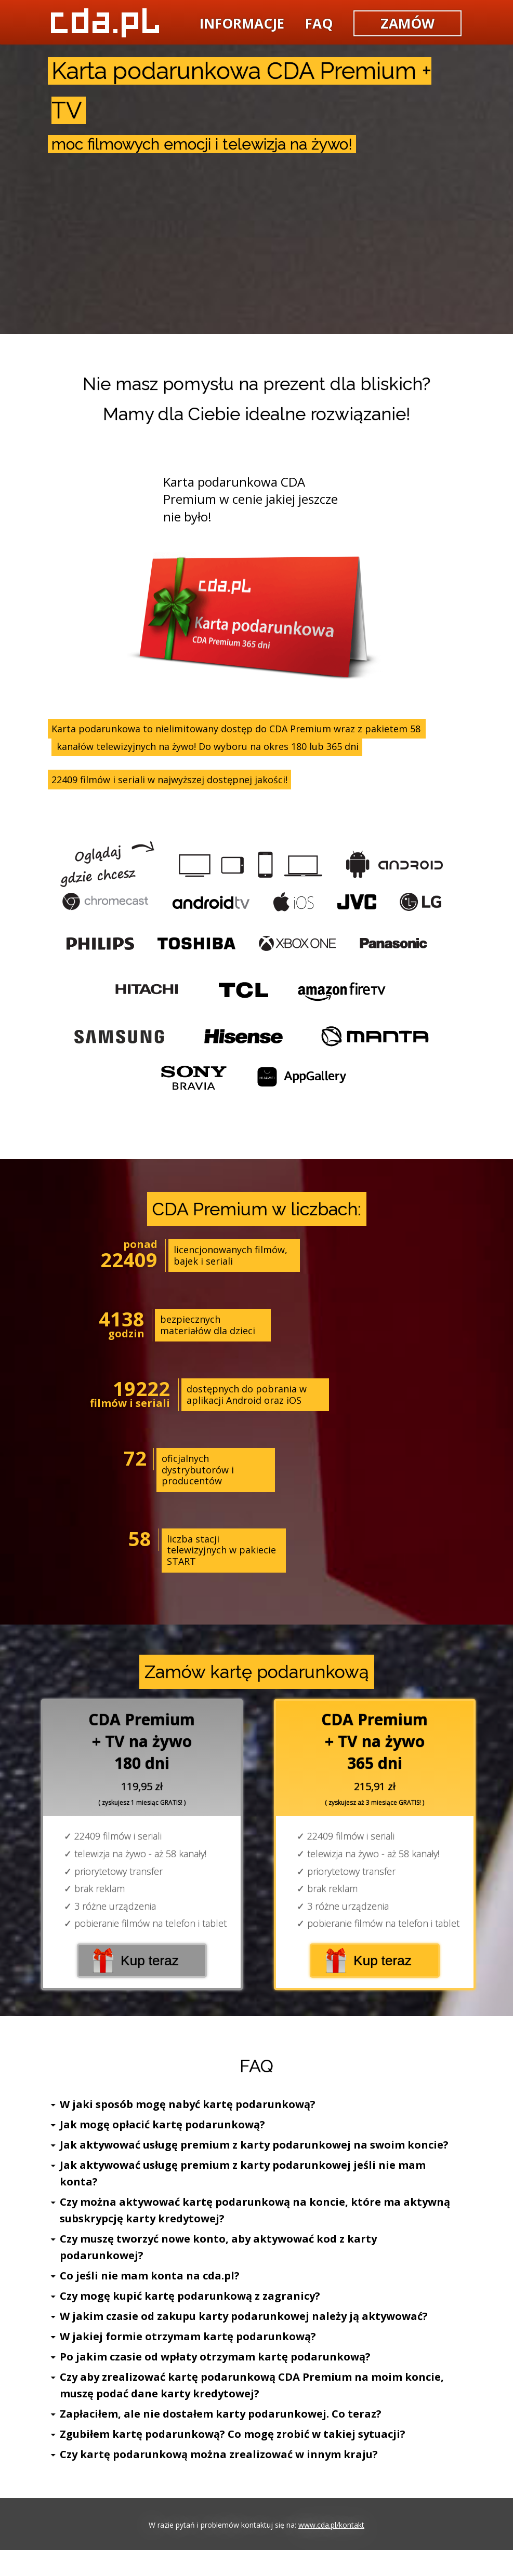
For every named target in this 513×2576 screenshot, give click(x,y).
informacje (242, 23)
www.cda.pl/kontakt (331, 2525)
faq (319, 23)
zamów (407, 23)
